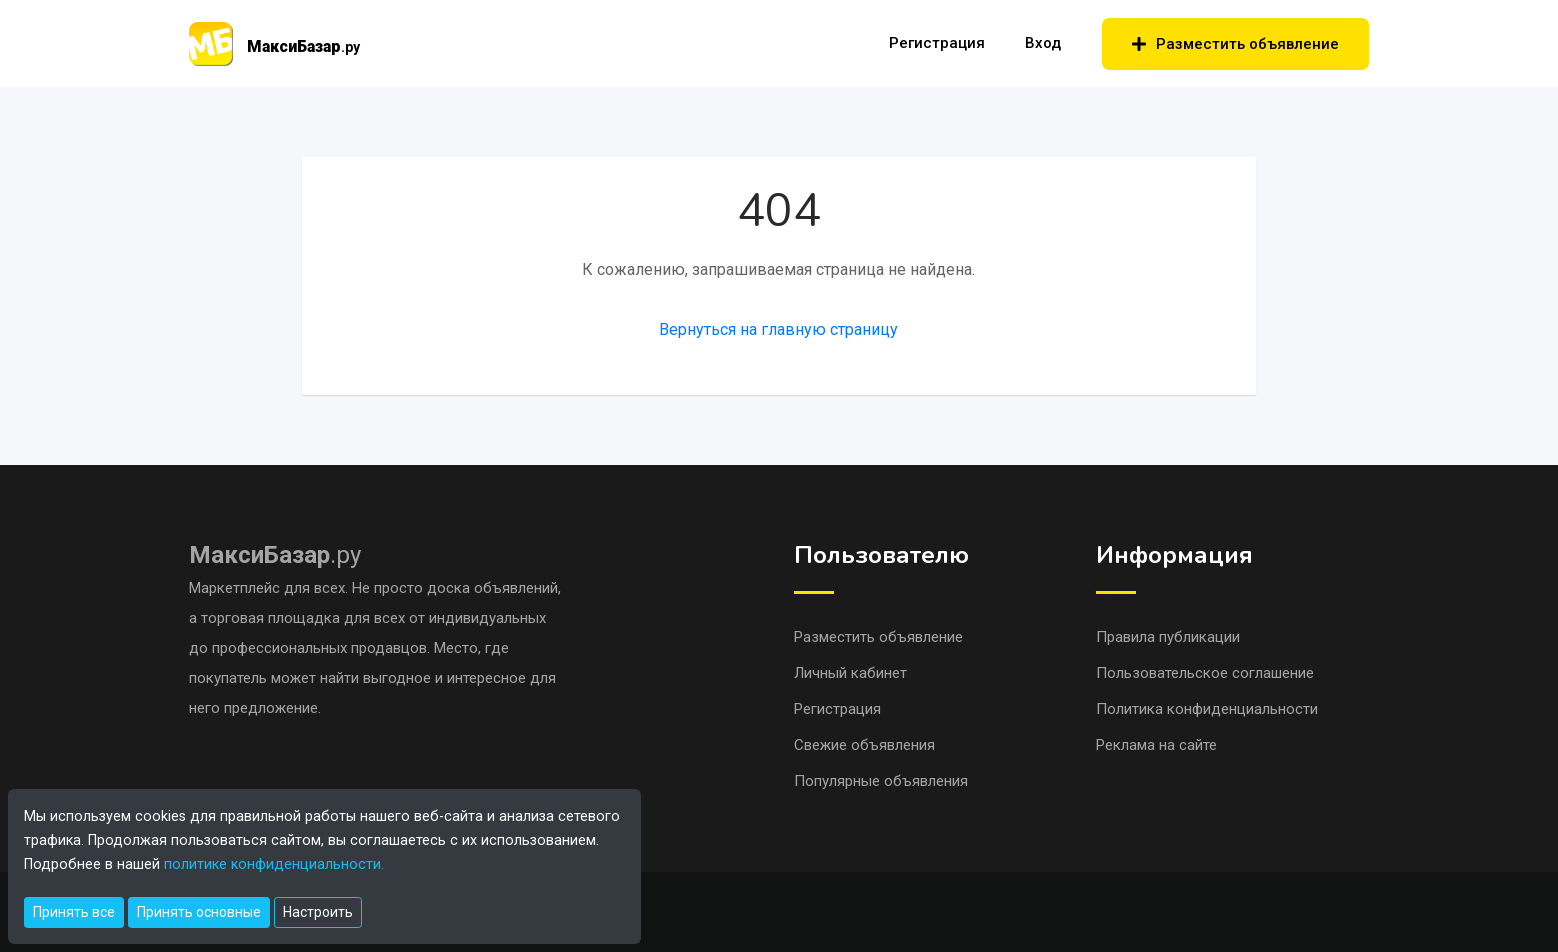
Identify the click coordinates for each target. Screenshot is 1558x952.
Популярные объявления (881, 781)
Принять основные (199, 912)
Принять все (74, 912)
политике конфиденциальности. (274, 864)
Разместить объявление (1235, 44)
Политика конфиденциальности (1207, 709)
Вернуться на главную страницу (778, 329)
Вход (1043, 43)
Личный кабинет (850, 673)
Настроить (318, 912)
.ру (275, 555)
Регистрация (937, 43)
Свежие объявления (864, 745)
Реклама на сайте (1156, 745)
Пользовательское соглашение (1205, 673)
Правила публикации (1168, 637)
